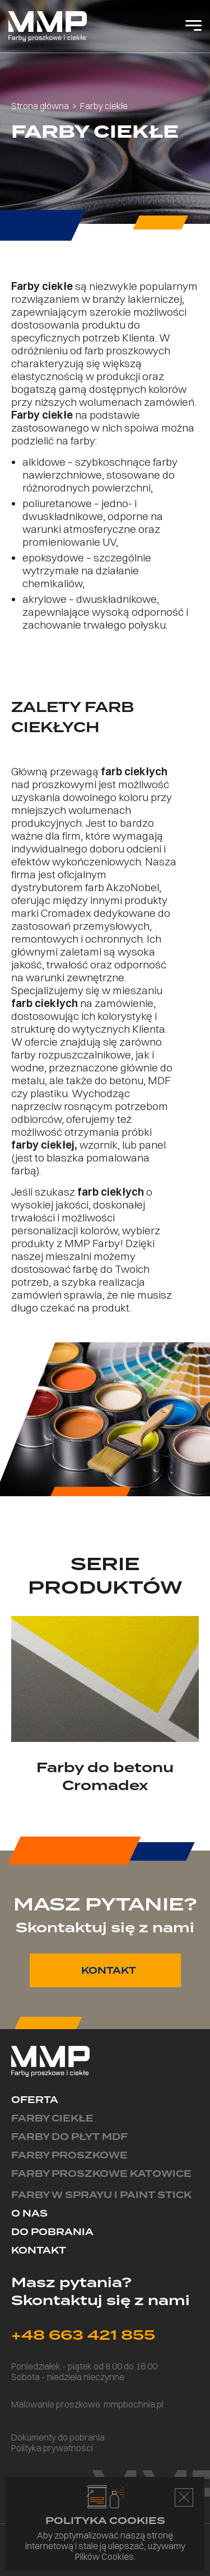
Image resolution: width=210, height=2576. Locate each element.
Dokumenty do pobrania (58, 2437)
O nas (29, 2213)
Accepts (184, 2497)
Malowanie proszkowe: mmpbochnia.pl (87, 2404)
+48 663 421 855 (83, 2335)
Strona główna (40, 106)
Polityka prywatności (52, 2448)
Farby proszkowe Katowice (101, 2173)
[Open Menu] (193, 26)
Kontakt (38, 2250)
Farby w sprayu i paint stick (101, 2195)
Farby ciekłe (52, 2118)
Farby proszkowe (69, 2155)
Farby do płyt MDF (69, 2136)
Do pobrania (52, 2232)
